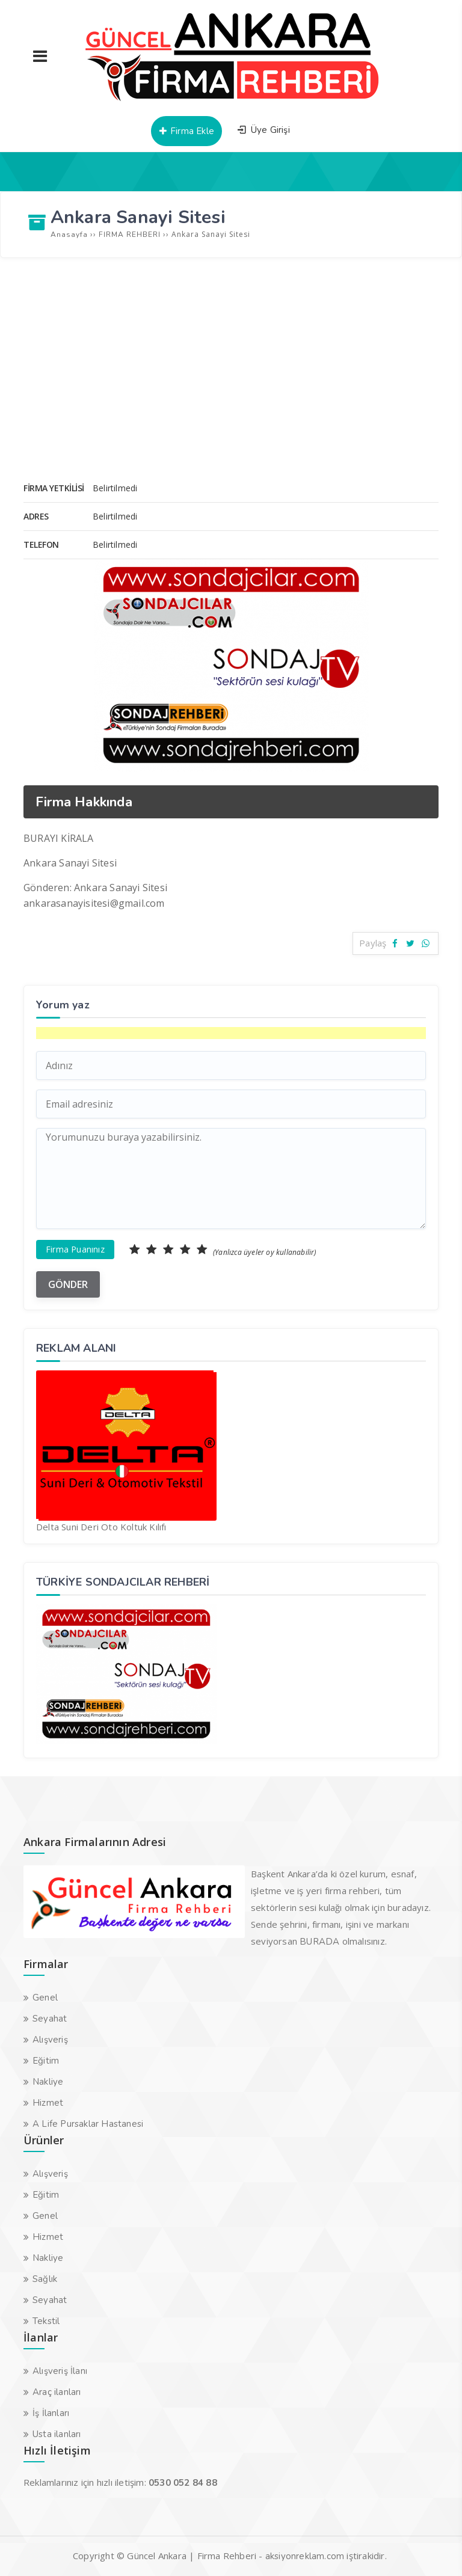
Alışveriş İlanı (59, 2371)
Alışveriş (50, 2040)
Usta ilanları (56, 2434)
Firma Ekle (186, 131)
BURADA (319, 1942)
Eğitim (45, 2061)
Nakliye (47, 2082)
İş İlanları (50, 2413)
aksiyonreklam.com (304, 2556)
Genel (45, 1998)
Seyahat (49, 2019)
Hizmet (47, 2103)
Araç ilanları (56, 2392)
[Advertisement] (231, 354)
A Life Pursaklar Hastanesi (87, 2124)
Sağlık (44, 2279)
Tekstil (46, 2321)
